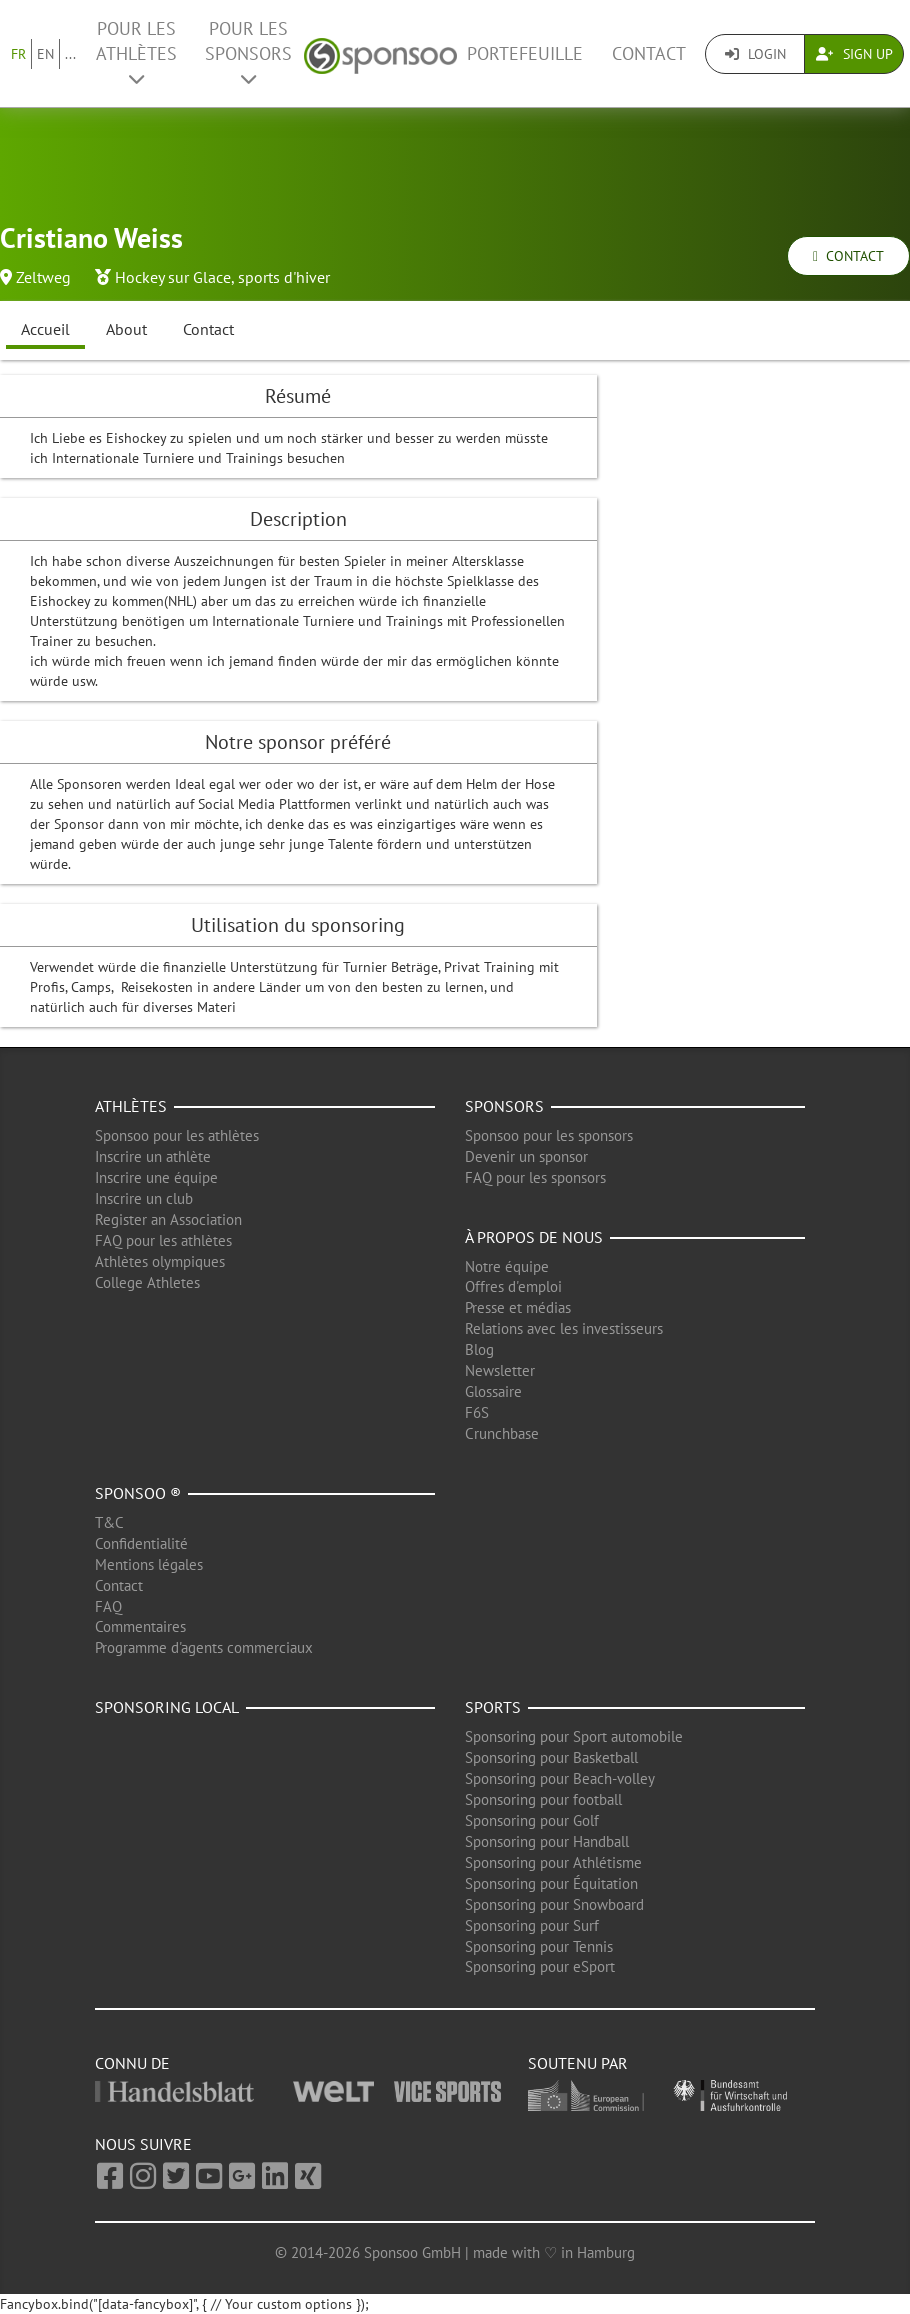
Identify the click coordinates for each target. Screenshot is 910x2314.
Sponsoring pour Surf (532, 1925)
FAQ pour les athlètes (163, 1240)
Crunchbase (502, 1433)
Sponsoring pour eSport (540, 1966)
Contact (649, 53)
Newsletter (500, 1370)
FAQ (108, 1606)
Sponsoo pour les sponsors (549, 1135)
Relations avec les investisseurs (564, 1328)
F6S (477, 1412)
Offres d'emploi (513, 1286)
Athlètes (131, 1106)
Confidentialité (141, 1543)
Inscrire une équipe (156, 1177)
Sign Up (854, 54)
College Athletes (147, 1282)
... (70, 54)
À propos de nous (534, 1237)
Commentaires (140, 1626)
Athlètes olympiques (160, 1261)
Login (755, 54)
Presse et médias (518, 1307)
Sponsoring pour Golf (532, 1820)
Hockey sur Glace (173, 277)
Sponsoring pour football (543, 1799)
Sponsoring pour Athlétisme (553, 1862)
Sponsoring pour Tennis (539, 1946)
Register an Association (168, 1219)
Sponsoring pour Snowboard (554, 1904)
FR (18, 54)
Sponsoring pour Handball (547, 1841)
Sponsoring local (167, 1707)
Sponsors (504, 1106)
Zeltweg (43, 277)
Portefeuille (525, 53)
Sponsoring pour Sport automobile (574, 1736)
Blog (479, 1349)
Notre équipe (507, 1266)
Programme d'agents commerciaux (204, 1647)
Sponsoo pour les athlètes (177, 1135)
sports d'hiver (284, 277)
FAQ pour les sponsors (535, 1177)
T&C (109, 1522)
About (126, 329)
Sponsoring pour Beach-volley (560, 1778)
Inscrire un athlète (153, 1156)
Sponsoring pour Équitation (551, 1883)
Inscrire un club (144, 1198)
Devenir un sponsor (526, 1156)
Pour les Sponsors (248, 52)
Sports (493, 1707)
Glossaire (493, 1391)
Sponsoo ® (138, 1493)
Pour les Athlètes (136, 52)
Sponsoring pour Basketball (551, 1757)
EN (45, 54)
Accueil (45, 329)
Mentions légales (149, 1564)
